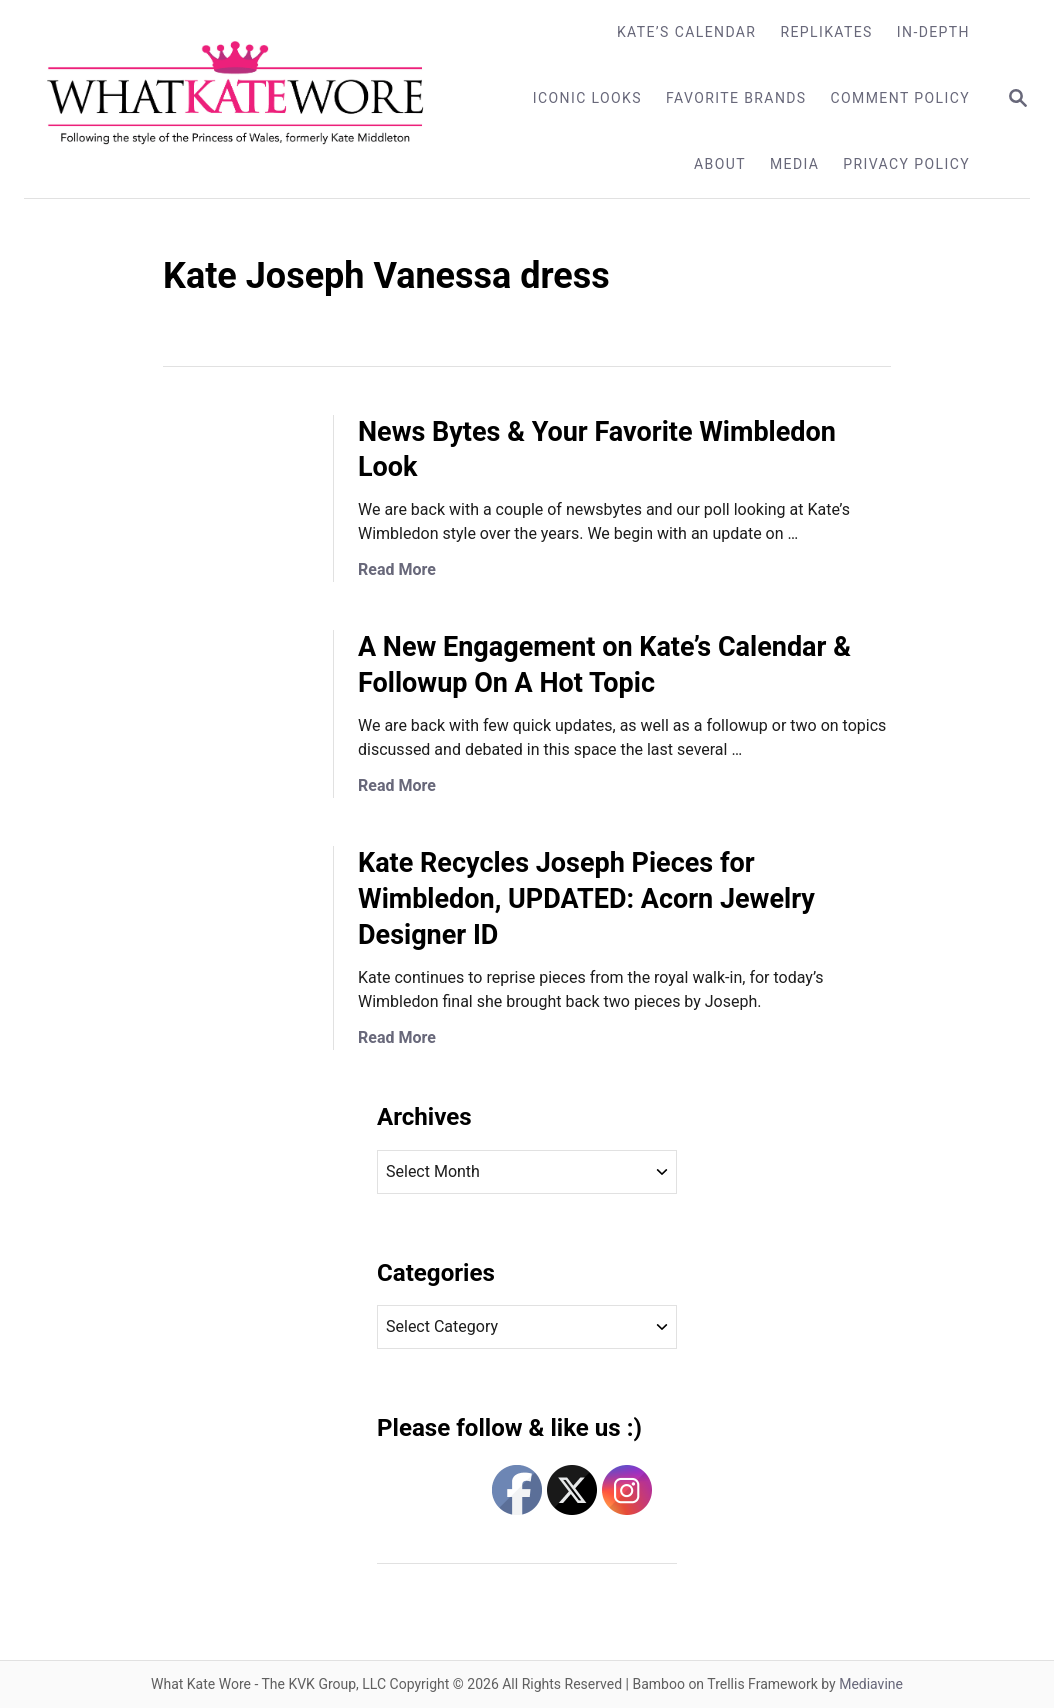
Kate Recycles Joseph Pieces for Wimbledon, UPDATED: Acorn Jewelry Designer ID (586, 899)
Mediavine (871, 1684)
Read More (397, 569)
